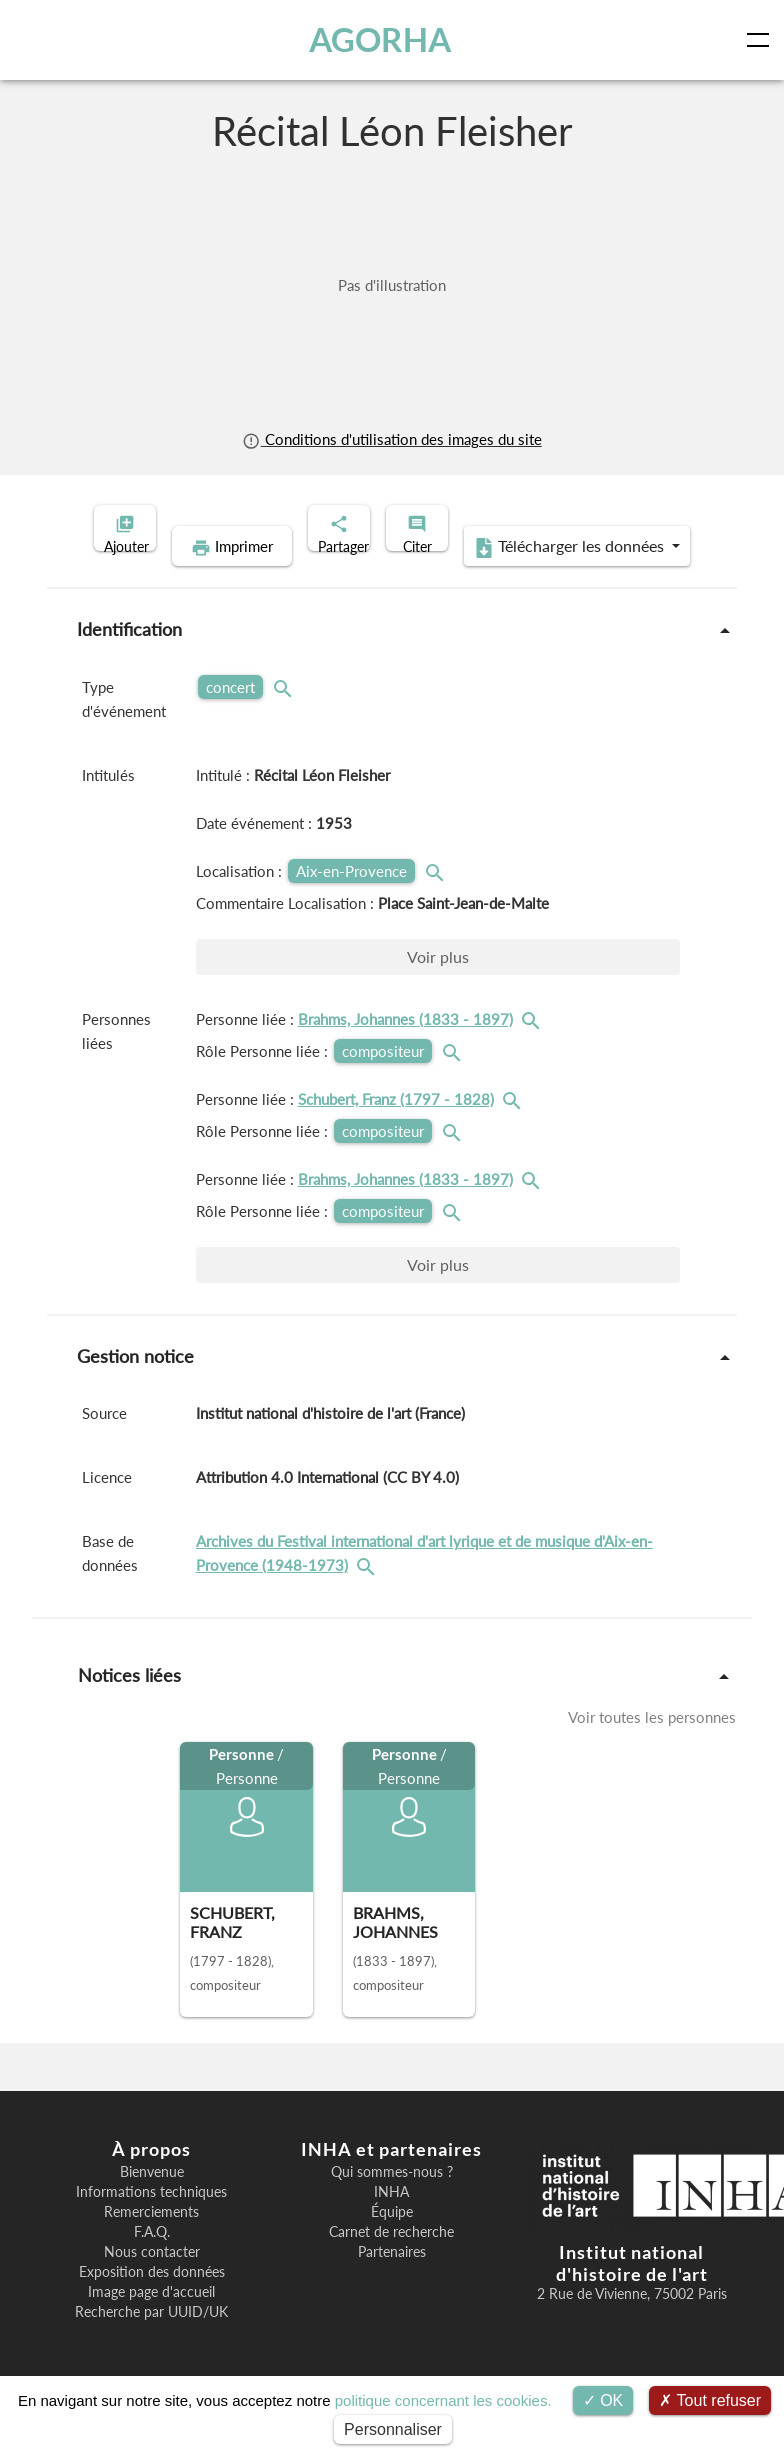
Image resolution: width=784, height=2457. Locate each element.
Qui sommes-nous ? (392, 2203)
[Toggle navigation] (762, 40)
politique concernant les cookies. (443, 2400)
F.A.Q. (152, 2263)
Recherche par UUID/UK (151, 2343)
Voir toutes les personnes (652, 1748)
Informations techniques (151, 2223)
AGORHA (385, 39)
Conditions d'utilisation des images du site (391, 439)
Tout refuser (710, 2400)
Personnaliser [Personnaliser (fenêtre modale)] (393, 2429)
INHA (391, 2223)
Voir (438, 987)
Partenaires (392, 2283)
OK (603, 2400)
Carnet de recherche (391, 2263)
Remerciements (151, 2243)
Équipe (392, 2243)
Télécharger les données (522, 578)
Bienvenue (152, 2203)
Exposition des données (152, 2303)
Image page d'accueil (151, 2323)
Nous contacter (152, 2283)
